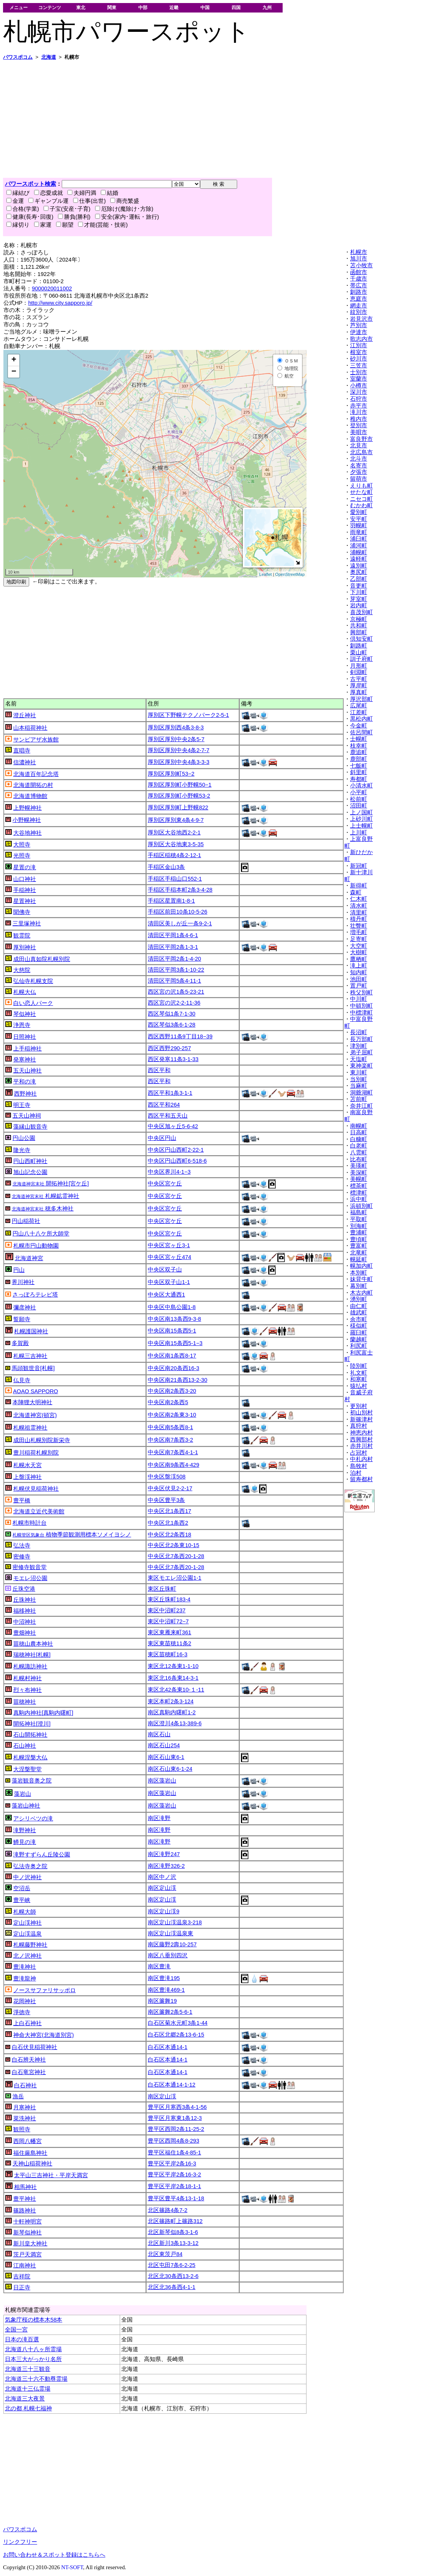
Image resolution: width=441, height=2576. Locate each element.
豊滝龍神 (24, 1979)
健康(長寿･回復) (29, 217)
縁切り (18, 225)
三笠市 (358, 365)
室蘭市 (358, 379)
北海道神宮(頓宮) (35, 1415)
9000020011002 (52, 288)
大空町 (358, 946)
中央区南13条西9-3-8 (174, 1319)
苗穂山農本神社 (33, 1644)
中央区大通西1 (166, 1295)
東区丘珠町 (162, 1589)
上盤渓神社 (27, 1477)
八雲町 (358, 1152)
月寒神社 (24, 2107)
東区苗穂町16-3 (167, 1654)
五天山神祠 (27, 1116)
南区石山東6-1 (166, 1757)
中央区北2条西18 (169, 1535)
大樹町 (358, 952)
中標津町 (361, 1013)
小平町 (358, 792)
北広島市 (361, 452)
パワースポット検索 (30, 184)
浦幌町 (358, 552)
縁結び (18, 193)
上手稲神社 (27, 1049)
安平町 (358, 519)
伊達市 (358, 332)
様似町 (358, 1326)
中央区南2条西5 (168, 1402)
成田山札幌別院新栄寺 (41, 1440)
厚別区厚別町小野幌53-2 (179, 796)
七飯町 (358, 766)
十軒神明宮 (27, 2222)
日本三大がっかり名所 (33, 2359)
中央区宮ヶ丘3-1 (169, 1245)
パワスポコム (20, 2529)
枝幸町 (358, 746)
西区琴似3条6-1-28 (171, 1025)
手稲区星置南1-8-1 (171, 901)
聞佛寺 (21, 912)
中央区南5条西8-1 (170, 1427)
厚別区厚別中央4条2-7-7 (178, 750)
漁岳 (18, 2096)
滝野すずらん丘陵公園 (41, 1855)
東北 (80, 7)
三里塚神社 (27, 923)
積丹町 (358, 919)
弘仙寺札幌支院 (33, 981)
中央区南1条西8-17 (172, 1356)
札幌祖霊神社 (30, 1428)
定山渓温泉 (27, 1934)
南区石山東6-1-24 (170, 1769)
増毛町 (358, 932)
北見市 (358, 445)
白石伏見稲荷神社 (34, 2047)
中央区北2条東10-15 (173, 1545)
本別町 (358, 1273)
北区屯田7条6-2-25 (171, 2265)
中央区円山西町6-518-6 (177, 1161)
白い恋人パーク (33, 1003)
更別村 (358, 1406)
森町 (355, 892)
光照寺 (21, 856)
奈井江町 (361, 1106)
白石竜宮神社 (29, 2072)
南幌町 (358, 1126)
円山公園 (24, 1138)
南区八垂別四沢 (168, 1955)
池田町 (358, 979)
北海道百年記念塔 (36, 774)
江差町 (358, 712)
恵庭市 (358, 299)
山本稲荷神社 (30, 728)
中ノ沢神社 (27, 1877)
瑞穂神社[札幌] (31, 1655)
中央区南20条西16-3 (173, 1368)
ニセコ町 (361, 499)
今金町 (358, 726)
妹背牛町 (361, 1279)
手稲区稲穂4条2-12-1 (174, 855)
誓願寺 (21, 1319)
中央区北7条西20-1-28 (176, 1556)
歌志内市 (361, 339)
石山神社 (24, 1746)
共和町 (358, 625)
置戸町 (358, 986)
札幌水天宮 (27, 1465)
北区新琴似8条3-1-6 (173, 2232)
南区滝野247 (164, 1854)
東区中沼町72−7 (168, 1621)
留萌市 (358, 479)
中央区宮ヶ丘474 (169, 1257)
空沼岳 (21, 1888)
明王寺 (21, 1105)
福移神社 (24, 1611)
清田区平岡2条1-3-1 (173, 947)
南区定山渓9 (163, 1911)
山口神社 (24, 879)
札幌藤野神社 (30, 1945)
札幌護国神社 (31, 1331)
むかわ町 (361, 505)
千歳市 (358, 279)
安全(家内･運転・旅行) (127, 217)
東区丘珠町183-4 (169, 1599)
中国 (205, 7)
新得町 (358, 886)
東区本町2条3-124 (171, 1701)
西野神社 (25, 1094)
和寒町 (358, 1379)
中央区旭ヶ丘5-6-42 (173, 1126)
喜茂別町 (361, 612)
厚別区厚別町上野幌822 (178, 807)
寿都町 (358, 779)
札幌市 (358, 252)
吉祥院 (21, 2276)
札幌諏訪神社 (30, 1667)
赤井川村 (361, 1446)
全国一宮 (16, 2330)
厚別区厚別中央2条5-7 (176, 739)
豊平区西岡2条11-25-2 (176, 2129)
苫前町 (358, 1099)
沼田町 (358, 806)
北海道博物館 (30, 796)
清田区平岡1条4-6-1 (173, 935)
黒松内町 (361, 719)
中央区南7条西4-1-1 (173, 1452)
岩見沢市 (361, 319)
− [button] (13, 372)
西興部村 (361, 1439)
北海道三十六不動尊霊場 (36, 2379)
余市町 (358, 1319)
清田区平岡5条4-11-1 (174, 981)
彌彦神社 (24, 1307)
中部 (142, 7)
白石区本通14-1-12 (171, 2085)
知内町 (358, 972)
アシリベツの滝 (33, 1819)
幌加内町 (361, 1266)
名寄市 (358, 466)
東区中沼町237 (166, 1610)
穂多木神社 (43, 1209)
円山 (19, 1270)
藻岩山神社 (26, 1806)
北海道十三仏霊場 (27, 2389)
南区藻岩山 (162, 1781)
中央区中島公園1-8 (171, 1307)
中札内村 (361, 1459)
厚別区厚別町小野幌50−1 (179, 785)
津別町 (358, 1046)
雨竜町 (358, 532)
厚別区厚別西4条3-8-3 (175, 727)
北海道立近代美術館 (38, 1511)
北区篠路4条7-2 (167, 2210)
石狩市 (358, 399)
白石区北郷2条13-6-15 (176, 2035)
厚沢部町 (361, 699)
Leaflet (265, 574)
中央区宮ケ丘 (165, 1184)
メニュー (18, 7)
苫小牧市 (361, 265)
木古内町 (361, 1293)
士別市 (358, 372)
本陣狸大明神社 (32, 1402)
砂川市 (358, 359)
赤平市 (358, 406)
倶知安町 (361, 639)
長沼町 (358, 1032)
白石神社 (25, 2085)
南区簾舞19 (162, 2001)
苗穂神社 (24, 1702)
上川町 (358, 832)
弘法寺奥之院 (30, 1866)
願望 (65, 225)
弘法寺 (21, 1546)
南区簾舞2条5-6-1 (170, 2012)
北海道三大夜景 (25, 2399)
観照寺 (21, 2129)
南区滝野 (159, 1818)
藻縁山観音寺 (30, 1127)
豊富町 (358, 1246)
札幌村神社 (27, 1678)
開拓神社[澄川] (31, 1724)
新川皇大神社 (30, 2243)
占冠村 (358, 1453)
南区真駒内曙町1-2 (171, 1712)
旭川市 (358, 259)
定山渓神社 (27, 1923)
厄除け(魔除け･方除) (124, 209)
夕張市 (358, 472)
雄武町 (358, 1312)
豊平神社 (24, 2199)
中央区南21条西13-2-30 (177, 1380)
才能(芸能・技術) (103, 225)
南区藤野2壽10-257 (172, 1944)
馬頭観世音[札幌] (33, 1368)
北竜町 (358, 1253)
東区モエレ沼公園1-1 (174, 1578)
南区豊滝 (159, 1966)
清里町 (358, 912)
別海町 (358, 1226)
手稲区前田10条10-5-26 (177, 912)
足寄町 (358, 939)
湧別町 (358, 1299)
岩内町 (358, 605)
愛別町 (358, 512)
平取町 (358, 1219)
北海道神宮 (29, 1258)
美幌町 (358, 1179)
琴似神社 (24, 1014)
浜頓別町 (361, 1206)
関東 (111, 7)
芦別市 (358, 325)
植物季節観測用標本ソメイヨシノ (72, 1535)
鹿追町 (358, 752)
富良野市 (361, 439)
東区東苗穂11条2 (169, 1643)
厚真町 (358, 692)
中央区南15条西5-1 (172, 1331)
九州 (267, 7)
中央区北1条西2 (168, 1523)
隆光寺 (21, 1150)
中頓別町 (361, 1006)
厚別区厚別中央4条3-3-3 (178, 762)
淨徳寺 (21, 2012)
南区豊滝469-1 (166, 1990)
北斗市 (358, 459)
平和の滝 (24, 1082)
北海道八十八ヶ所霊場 (33, 2349)
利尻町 (358, 1346)
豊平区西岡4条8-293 (173, 2141)
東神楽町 (361, 1066)
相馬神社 (25, 2187)
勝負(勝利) (74, 217)
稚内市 (358, 419)
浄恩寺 (21, 1025)
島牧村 (358, 1466)
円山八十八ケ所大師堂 (41, 1234)
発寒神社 (24, 1060)
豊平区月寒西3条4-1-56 (177, 2107)
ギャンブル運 (48, 201)
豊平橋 (21, 1500)
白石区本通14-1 (167, 2047)
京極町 (358, 619)
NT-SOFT (72, 2567)
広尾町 (358, 705)
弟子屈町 (361, 1052)
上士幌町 (361, 826)
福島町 (358, 1212)
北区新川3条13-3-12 (173, 2243)
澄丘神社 (24, 715)
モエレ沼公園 (30, 1578)
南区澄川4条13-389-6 (175, 1723)
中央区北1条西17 (169, 1511)
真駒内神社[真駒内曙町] (43, 1713)
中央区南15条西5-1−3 (175, 1343)
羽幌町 (358, 525)
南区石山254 (164, 1745)
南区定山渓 (162, 1888)
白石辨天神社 (29, 2060)
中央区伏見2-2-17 (170, 1488)
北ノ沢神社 (27, 1956)
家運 (43, 225)
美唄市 (358, 432)
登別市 (358, 425)
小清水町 (361, 785)
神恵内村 (361, 1433)
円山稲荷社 (26, 1221)
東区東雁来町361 (169, 1632)
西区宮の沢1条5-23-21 (176, 992)
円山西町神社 (30, 1161)
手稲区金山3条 (166, 867)
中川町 (358, 999)
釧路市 (358, 292)
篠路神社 (24, 2211)
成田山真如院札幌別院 (41, 959)
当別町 (358, 1079)
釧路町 (358, 646)
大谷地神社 (27, 833)
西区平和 (159, 1070)
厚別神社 (24, 947)
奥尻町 (358, 572)
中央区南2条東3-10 (172, 1415)
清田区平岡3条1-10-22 (176, 970)
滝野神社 (24, 1830)
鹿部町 (358, 759)
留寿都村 (361, 1479)
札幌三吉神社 (30, 1356)
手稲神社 (24, 890)
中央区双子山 (165, 1270)
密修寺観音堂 (30, 1567)
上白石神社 (27, 2023)
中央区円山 (162, 1138)
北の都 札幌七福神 (28, 2408)
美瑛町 (358, 1166)
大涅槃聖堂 (27, 1769)
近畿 (173, 7)
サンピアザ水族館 (36, 740)
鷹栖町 (358, 959)
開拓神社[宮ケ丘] (51, 1184)
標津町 (358, 1193)
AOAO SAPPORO (35, 1391)
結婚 (109, 193)
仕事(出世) (89, 201)
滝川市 (358, 412)
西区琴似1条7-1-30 (171, 1014)
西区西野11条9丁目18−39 (180, 1036)
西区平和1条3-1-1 (170, 1093)
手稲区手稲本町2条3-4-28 (180, 890)
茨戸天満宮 (27, 2254)
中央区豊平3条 (166, 1500)
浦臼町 (358, 539)
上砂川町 (361, 819)
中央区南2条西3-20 (172, 1391)
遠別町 (358, 566)
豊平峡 (21, 1900)
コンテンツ (49, 7)
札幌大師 (24, 1912)
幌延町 (358, 1259)
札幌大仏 (24, 992)
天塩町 (358, 1059)
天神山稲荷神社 (32, 2164)
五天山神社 (27, 1071)
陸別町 (358, 1366)
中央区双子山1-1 (169, 1282)
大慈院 (21, 970)
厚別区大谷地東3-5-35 (175, 844)
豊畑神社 (24, 1633)
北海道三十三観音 (27, 2369)
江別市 (358, 345)
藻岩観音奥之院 (32, 1781)
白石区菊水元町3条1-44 (178, 2023)
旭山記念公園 (30, 1172)
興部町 (358, 632)
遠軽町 (358, 559)
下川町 (358, 592)
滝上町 (358, 966)
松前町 (358, 799)
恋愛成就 (48, 193)
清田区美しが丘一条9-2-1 (180, 923)
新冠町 (358, 866)
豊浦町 (358, 1232)
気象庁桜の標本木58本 (33, 2320)
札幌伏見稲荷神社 (36, 1489)
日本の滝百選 (22, 2339)
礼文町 (358, 1373)
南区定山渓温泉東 (170, 1933)
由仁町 (358, 1306)
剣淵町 (358, 672)
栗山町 (358, 652)
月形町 (358, 666)
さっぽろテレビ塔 (35, 1295)
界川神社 (23, 1282)
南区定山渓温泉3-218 (175, 1922)
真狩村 (358, 1426)
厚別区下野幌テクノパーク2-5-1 (188, 715)
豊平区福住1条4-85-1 (174, 2153)
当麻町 (358, 1086)
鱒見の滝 (24, 1842)
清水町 (358, 906)
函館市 (358, 272)
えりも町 (361, 486)
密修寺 (21, 1557)
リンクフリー (20, 2542)
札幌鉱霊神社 (45, 1196)
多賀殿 (20, 1343)
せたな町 (361, 492)
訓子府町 (361, 659)
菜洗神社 (24, 2118)
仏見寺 (21, 1380)
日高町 (358, 1132)
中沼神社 (24, 1622)
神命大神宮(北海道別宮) (43, 2035)
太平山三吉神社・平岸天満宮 (51, 2175)
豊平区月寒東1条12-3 (175, 2118)
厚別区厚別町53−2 (171, 774)
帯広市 (358, 285)
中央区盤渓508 (166, 1477)
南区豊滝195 (164, 1978)
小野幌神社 (27, 820)
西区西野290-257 (169, 1048)
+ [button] (13, 360)
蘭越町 (358, 1339)
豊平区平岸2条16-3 (172, 2164)
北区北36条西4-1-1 (171, 2287)
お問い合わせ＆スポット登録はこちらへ (54, 2555)
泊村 (355, 1473)
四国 (236, 7)
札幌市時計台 (30, 1523)
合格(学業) (22, 209)
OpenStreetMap (290, 574)
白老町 (358, 1146)
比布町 (358, 1159)
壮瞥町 (358, 926)
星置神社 (24, 901)
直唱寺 (21, 751)
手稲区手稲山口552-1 (175, 879)
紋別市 (358, 312)
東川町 (358, 1072)
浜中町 (358, 1199)
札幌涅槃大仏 (30, 1757)
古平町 (358, 679)
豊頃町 (358, 1239)
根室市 (358, 352)
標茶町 (358, 1186)
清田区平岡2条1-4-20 (174, 959)
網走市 (358, 306)
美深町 (358, 1173)
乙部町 (358, 579)
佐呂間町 (361, 732)
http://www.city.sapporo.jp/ (60, 303)
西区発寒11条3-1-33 (173, 1059)
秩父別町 (361, 992)
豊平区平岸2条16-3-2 (174, 2174)
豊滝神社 (24, 1967)
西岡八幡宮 (27, 2141)
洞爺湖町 (361, 1093)
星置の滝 (24, 867)
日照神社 (24, 1037)
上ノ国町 (361, 812)
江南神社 (24, 2265)
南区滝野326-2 (166, 1866)
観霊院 (21, 936)
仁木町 (358, 899)
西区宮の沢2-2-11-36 (174, 1003)
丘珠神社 (24, 1600)
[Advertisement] (220, 119)
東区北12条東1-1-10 (173, 1666)
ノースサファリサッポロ (44, 1990)
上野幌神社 (27, 808)
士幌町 (358, 739)
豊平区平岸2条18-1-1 (174, 2186)
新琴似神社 (27, 2233)
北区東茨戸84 (165, 2254)
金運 (15, 201)
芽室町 (358, 599)
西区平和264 (164, 1105)
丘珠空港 (24, 1589)
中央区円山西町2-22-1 (175, 1150)
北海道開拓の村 (33, 785)
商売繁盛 (124, 201)
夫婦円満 (81, 193)
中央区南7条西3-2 (170, 1440)
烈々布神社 (27, 1690)
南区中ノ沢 (162, 1877)
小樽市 (358, 386)
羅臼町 (358, 1333)
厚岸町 (358, 685)
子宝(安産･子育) (67, 209)
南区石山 (159, 1734)
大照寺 (21, 845)
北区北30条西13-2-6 (173, 2276)
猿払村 (358, 1386)
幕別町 (358, 1286)
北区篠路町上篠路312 (175, 2221)
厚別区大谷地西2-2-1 (174, 832)
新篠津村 (361, 1419)
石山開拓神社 (30, 1735)
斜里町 (358, 772)
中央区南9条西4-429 (173, 1465)
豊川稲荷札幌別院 (36, 1453)
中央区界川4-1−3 (169, 1172)
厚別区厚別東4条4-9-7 (175, 820)
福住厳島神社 (30, 2153)
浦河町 (358, 545)
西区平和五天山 (168, 1116)
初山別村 (361, 1413)
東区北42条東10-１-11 (176, 1690)
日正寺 (21, 2287)
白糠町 (358, 1139)
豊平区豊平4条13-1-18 (176, 2198)
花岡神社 (24, 2001)
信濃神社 (24, 762)
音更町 (358, 586)
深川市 (358, 392)
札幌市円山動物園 (36, 1246)
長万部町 (361, 1039)
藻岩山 (22, 1794)
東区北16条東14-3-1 (173, 1678)
